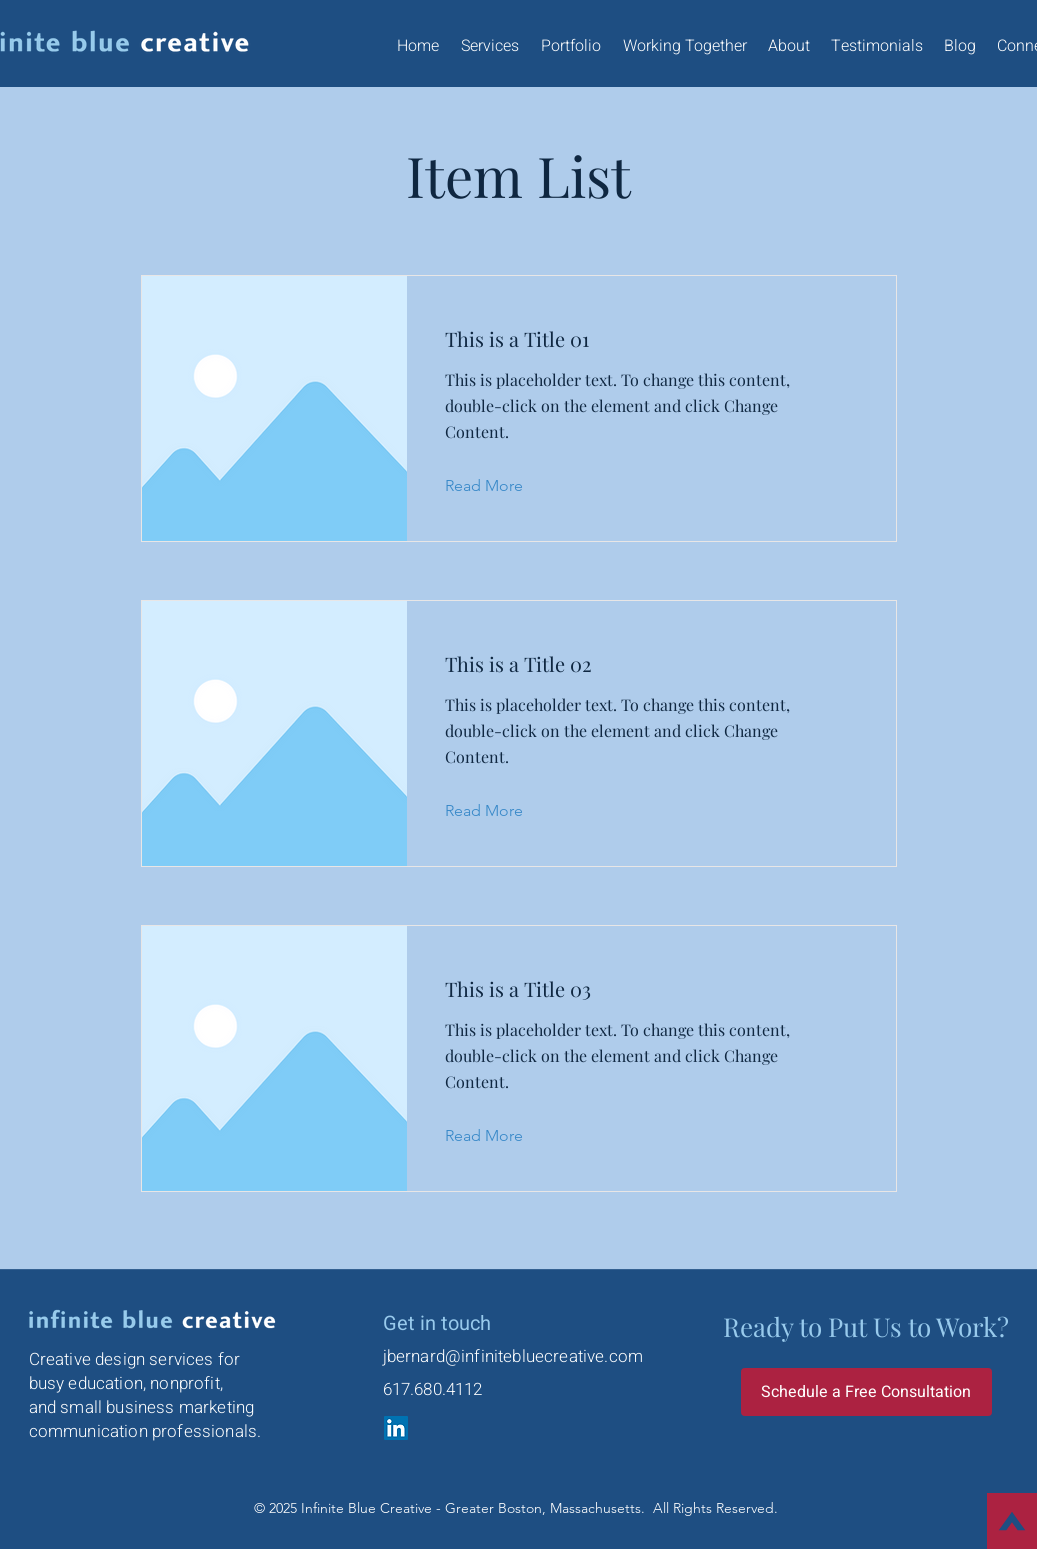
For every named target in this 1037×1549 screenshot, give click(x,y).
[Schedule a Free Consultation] (866, 1392)
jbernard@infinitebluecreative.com (513, 1356)
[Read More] (499, 486)
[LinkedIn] (396, 1428)
